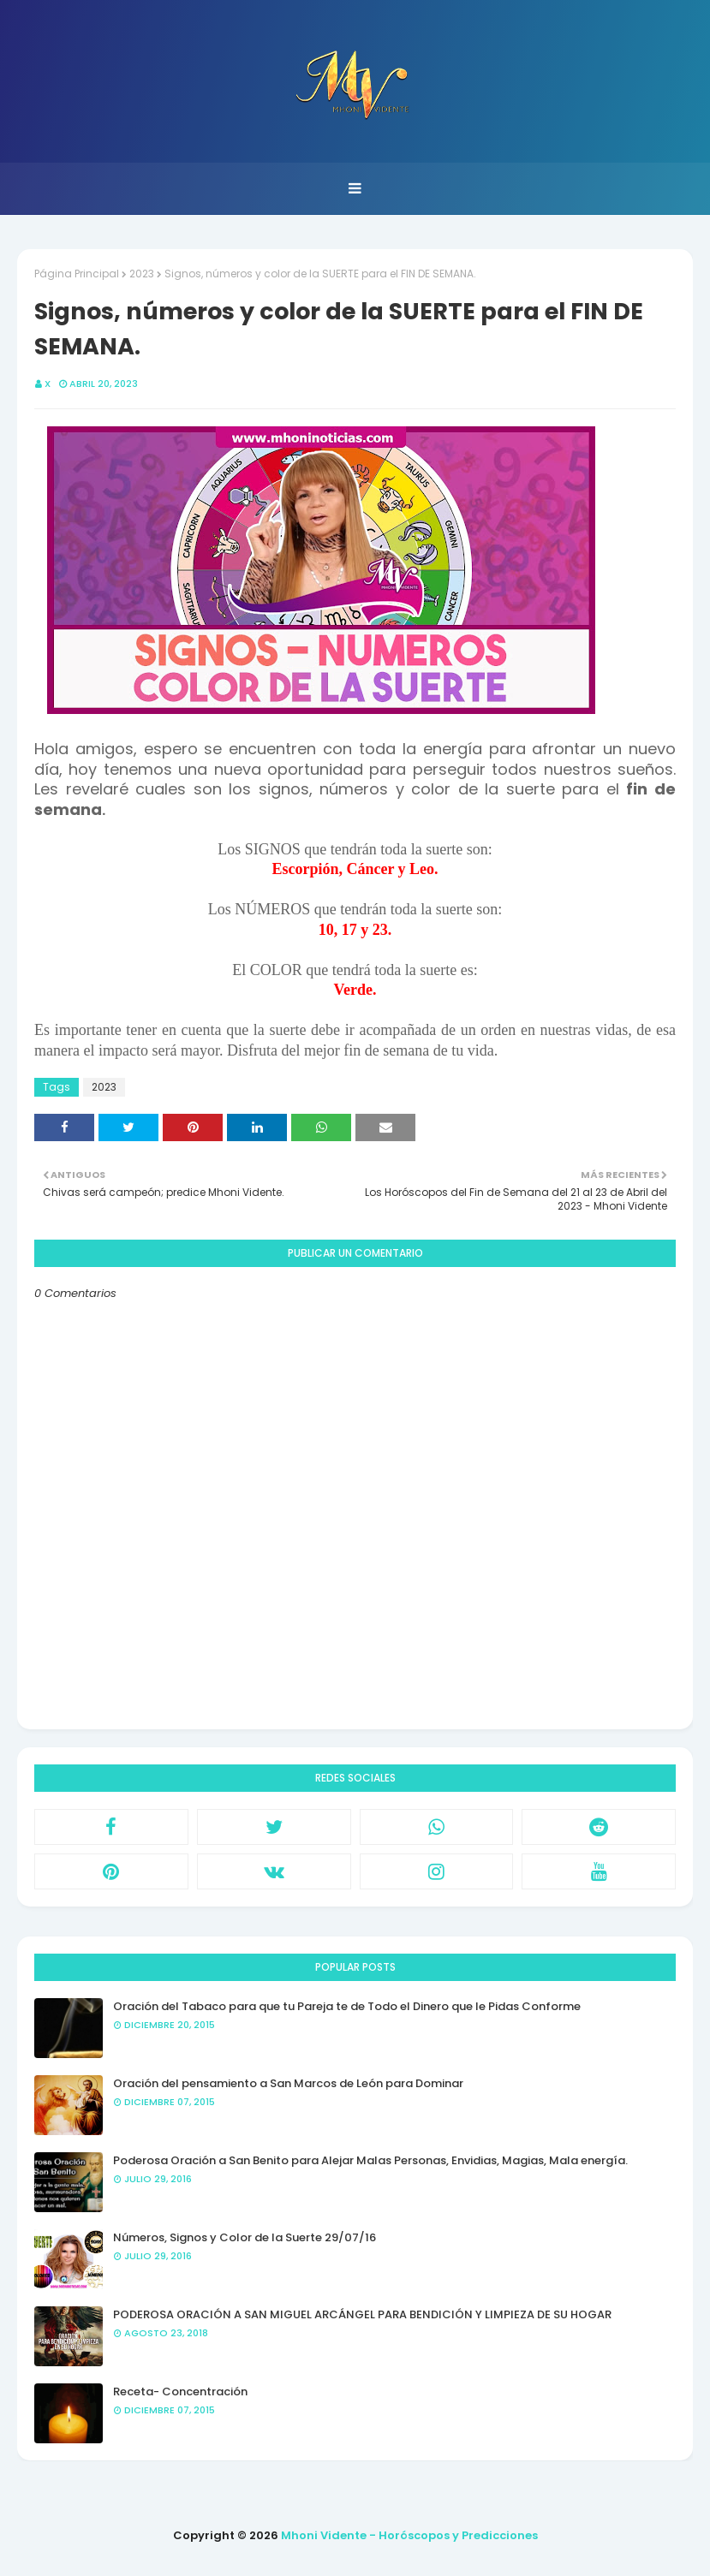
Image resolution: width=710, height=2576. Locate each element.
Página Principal (76, 273)
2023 (141, 273)
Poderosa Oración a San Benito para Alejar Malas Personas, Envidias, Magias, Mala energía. (370, 2160)
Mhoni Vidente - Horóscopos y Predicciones (409, 2535)
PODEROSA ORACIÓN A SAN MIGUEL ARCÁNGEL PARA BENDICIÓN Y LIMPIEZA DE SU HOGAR (362, 2314)
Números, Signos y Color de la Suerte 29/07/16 (244, 2237)
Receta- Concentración (180, 2391)
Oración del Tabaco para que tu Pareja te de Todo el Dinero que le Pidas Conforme (347, 2006)
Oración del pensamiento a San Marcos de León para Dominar (288, 2083)
